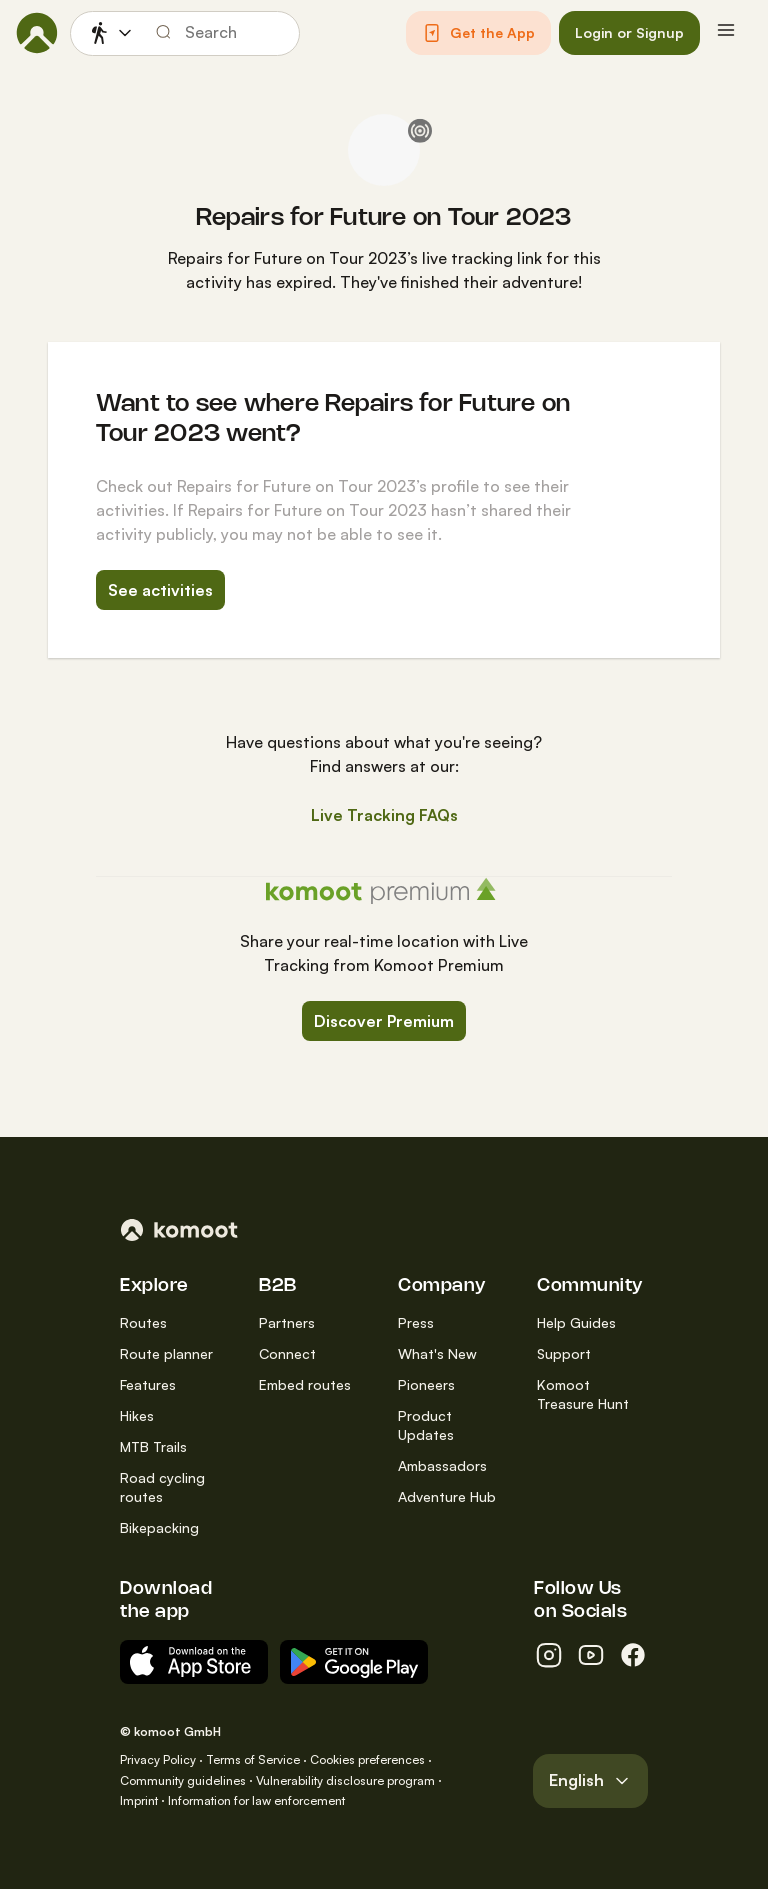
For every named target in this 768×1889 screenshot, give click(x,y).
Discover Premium (384, 1021)
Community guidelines (183, 1780)
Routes (143, 1322)
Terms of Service (253, 1759)
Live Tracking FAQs (384, 815)
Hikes (137, 1415)
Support (564, 1353)
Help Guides (576, 1322)
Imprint (139, 1800)
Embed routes (305, 1384)
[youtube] (591, 1655)
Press (416, 1322)
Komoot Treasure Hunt (583, 1394)
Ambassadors (442, 1465)
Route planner (166, 1353)
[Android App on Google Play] (354, 1662)
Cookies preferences (367, 1759)
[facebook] (633, 1655)
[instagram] (549, 1655)
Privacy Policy (158, 1759)
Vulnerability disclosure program (345, 1780)
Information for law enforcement (256, 1800)
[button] (478, 33)
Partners (287, 1322)
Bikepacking (159, 1527)
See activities (160, 590)
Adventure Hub (447, 1496)
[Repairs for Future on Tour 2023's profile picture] (384, 150)
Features (148, 1384)
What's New (437, 1353)
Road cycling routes (162, 1487)
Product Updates (426, 1425)
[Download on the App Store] (194, 1662)
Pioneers (426, 1384)
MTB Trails (153, 1446)
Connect (287, 1353)
